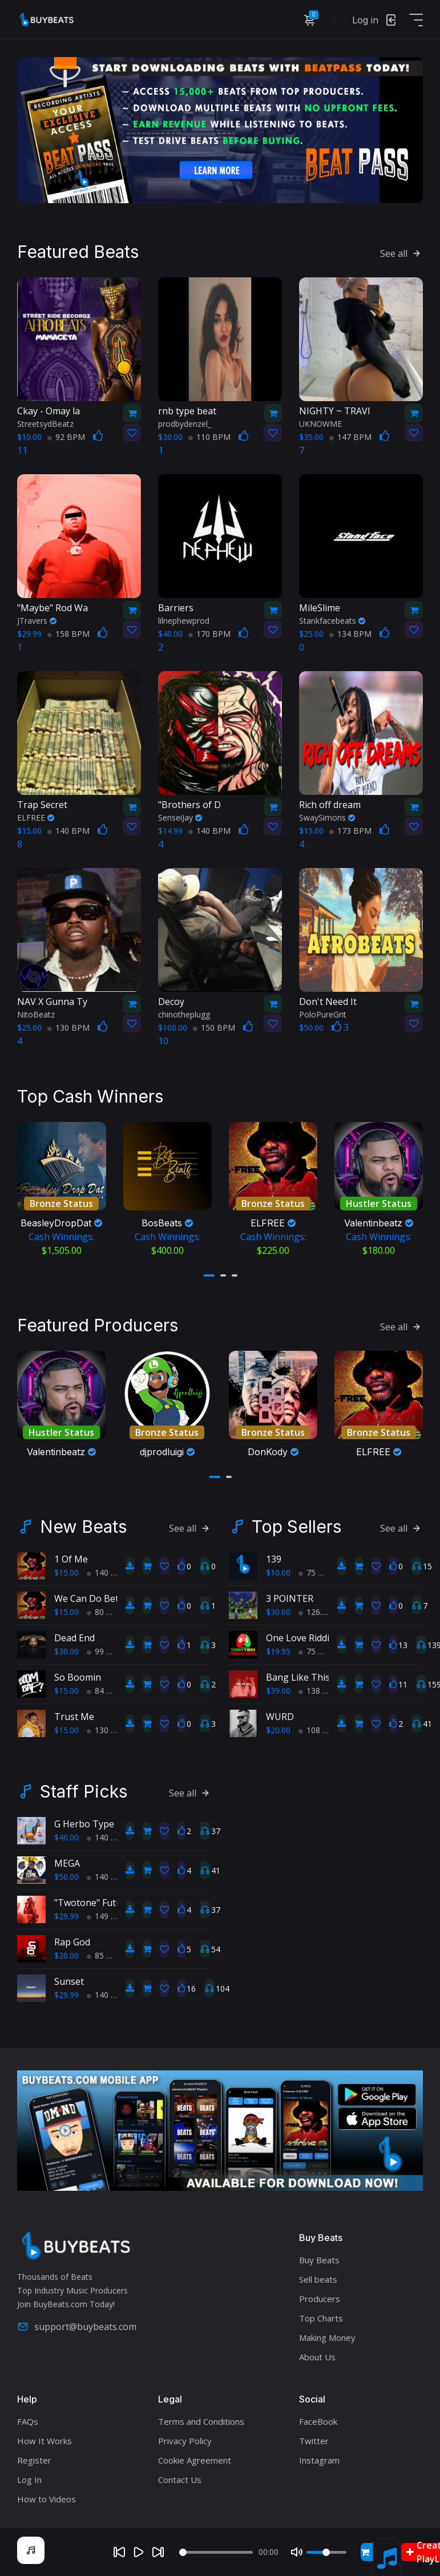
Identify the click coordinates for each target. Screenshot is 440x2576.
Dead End (74, 1638)
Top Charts (321, 2318)
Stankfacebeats (332, 620)
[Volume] (326, 2552)
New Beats (83, 1526)
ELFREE (35, 817)
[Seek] (215, 2552)
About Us (317, 2357)
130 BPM (68, 1027)
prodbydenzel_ (184, 423)
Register (34, 2460)
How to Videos (46, 2499)
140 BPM (68, 830)
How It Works (44, 2440)
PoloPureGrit (322, 1014)
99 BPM (105, 1651)
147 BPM (350, 436)
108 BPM (319, 1730)
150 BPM (214, 1027)
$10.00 (278, 1572)
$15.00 (66, 1572)
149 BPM (108, 1916)
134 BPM (350, 633)
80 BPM (105, 1611)
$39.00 (278, 1690)
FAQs (27, 2421)
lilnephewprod (183, 620)
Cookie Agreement (194, 2460)
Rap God (72, 1942)
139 (273, 1559)
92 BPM (66, 436)
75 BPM (317, 1572)
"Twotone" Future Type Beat (115, 1902)
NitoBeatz (36, 1014)
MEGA (67, 1863)
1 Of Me (71, 1559)
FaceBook (318, 2421)
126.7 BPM (322, 1611)
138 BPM (319, 1690)
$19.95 (278, 1651)
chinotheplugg (184, 1014)
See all (401, 253)
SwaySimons (327, 817)
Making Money (327, 2337)
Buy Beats (319, 2260)
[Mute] (297, 2552)
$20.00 (278, 1730)
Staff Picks (83, 1791)
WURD (280, 1716)
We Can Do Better (92, 1598)
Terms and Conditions (201, 2421)
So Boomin (77, 1677)
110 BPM (209, 436)
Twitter (314, 2440)
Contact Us (179, 2479)
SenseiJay (180, 817)
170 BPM (209, 633)
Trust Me (74, 1716)
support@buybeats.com (76, 2326)
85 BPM (105, 1955)
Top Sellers (296, 1526)
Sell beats (318, 2279)
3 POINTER (289, 1598)
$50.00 (66, 1876)
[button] (209, 1275)
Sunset (69, 1981)
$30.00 (66, 1651)
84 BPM (105, 1690)
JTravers (36, 620)
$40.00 (66, 1837)
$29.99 (66, 1916)
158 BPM (68, 633)
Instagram (319, 2460)
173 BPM (350, 830)
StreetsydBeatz (45, 423)
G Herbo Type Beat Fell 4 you (116, 1824)
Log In (29, 2479)
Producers (319, 2298)
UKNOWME (320, 423)
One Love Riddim (301, 1638)
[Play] (139, 2552)
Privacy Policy (185, 2440)
